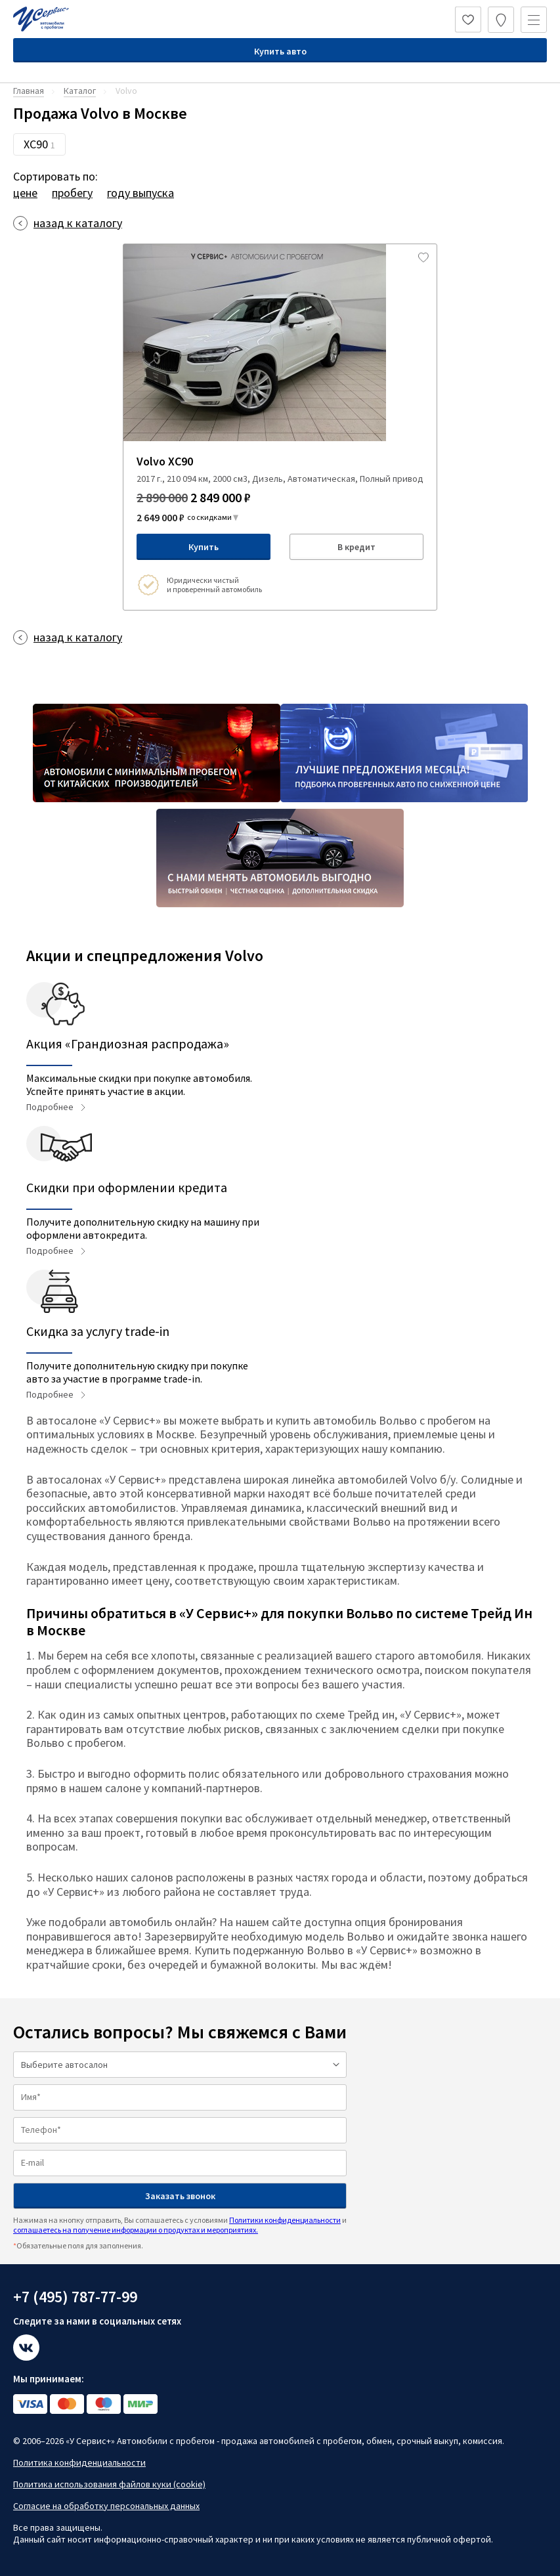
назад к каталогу (77, 223)
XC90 (39, 144)
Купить (203, 547)
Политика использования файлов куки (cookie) (109, 2484)
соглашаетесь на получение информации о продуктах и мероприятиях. (135, 2230)
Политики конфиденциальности (285, 2220)
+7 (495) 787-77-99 (75, 2296)
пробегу (72, 192)
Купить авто (280, 51)
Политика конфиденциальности (79, 2462)
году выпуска (140, 192)
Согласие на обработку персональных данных (106, 2506)
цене (25, 192)
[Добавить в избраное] (423, 257)
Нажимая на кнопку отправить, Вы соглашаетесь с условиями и (180, 2224)
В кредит (356, 547)
